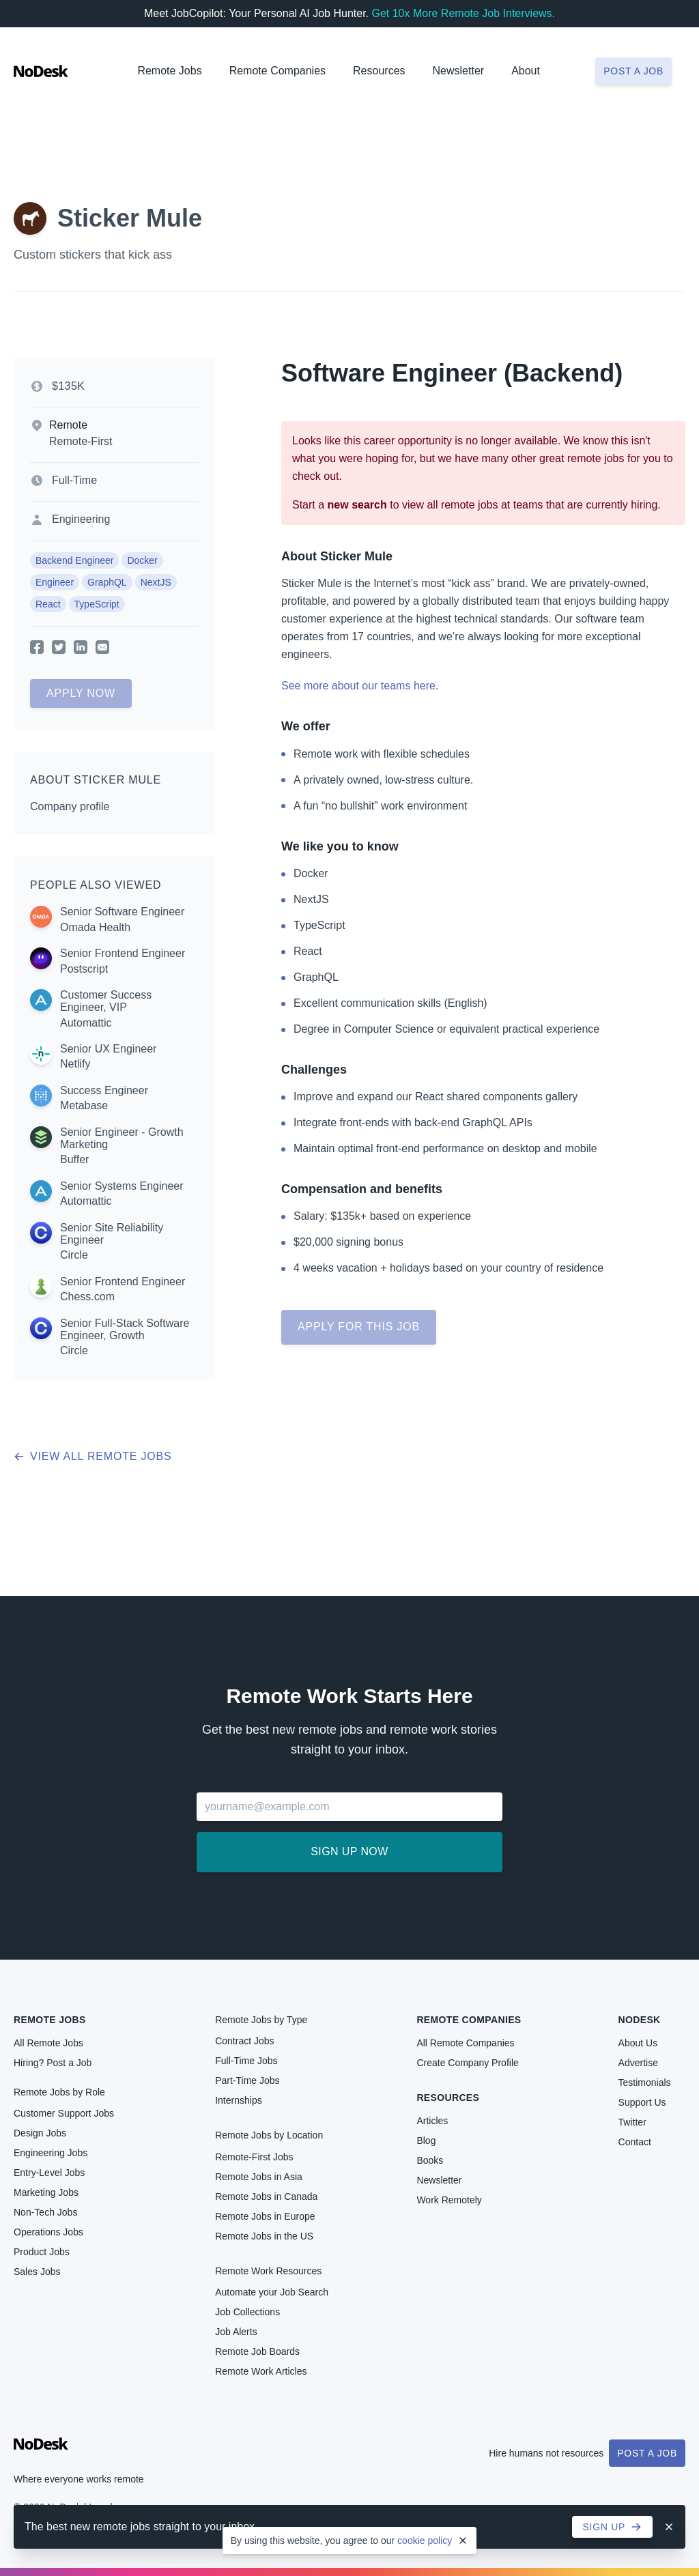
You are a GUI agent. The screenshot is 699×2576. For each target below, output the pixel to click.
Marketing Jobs (46, 2192)
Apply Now (80, 693)
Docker (142, 560)
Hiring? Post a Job (52, 2062)
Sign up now (349, 1851)
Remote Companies (277, 70)
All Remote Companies (465, 2042)
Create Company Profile (467, 2062)
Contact (634, 2141)
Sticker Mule (129, 218)
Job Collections (247, 2311)
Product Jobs (42, 2251)
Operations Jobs (48, 2232)
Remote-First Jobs (254, 2156)
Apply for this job (359, 1326)
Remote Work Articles (260, 2371)
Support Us (642, 2102)
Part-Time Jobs (247, 2080)
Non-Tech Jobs (45, 2212)
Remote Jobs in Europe (265, 2216)
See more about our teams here (358, 685)
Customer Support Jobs (64, 2113)
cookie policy (424, 2540)
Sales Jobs (37, 2271)
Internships (238, 2100)
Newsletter (459, 70)
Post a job (633, 71)
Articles (432, 2120)
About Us (638, 2042)
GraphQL (107, 582)
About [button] (525, 70)
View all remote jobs (92, 1456)
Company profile (70, 806)
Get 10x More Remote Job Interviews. (463, 13)
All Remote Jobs (48, 2042)
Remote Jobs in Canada (266, 2196)
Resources (447, 2097)
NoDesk (639, 2019)
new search (357, 505)
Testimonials (644, 2082)
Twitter (632, 2122)
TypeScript (96, 604)
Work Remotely (448, 2199)
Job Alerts (236, 2331)
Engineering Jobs (50, 2152)
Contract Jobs (244, 2040)
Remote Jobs (169, 70)
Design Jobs (40, 2133)
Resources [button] (379, 70)
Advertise (638, 2062)
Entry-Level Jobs (49, 2172)
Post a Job (647, 2453)
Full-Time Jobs (246, 2060)
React (48, 604)
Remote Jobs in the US (264, 2236)
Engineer (54, 582)
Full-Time (74, 480)
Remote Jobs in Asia (258, 2176)
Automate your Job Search (271, 2292)
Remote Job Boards (257, 2351)
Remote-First (80, 441)
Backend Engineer (74, 560)
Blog (426, 2140)
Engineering (81, 519)
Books (429, 2160)
